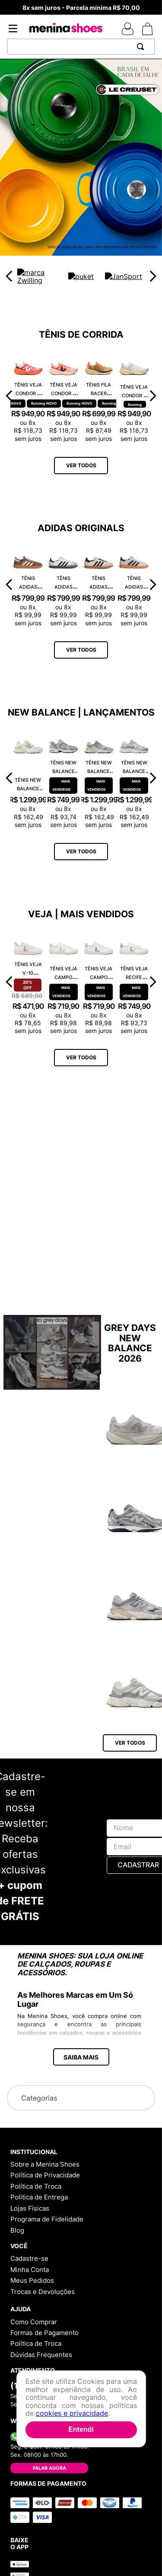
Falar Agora (49, 2468)
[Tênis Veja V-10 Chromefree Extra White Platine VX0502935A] (28, 981)
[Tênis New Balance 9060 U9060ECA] (28, 778)
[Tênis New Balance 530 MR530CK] (63, 778)
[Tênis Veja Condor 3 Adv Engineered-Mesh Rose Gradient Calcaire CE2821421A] (63, 395)
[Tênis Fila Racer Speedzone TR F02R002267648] (99, 395)
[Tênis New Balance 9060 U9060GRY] (99, 778)
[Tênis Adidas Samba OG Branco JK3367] (63, 584)
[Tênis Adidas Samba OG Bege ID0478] (99, 584)
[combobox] (81, 46)
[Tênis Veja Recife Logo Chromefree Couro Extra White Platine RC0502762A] (134, 981)
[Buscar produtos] (142, 46)
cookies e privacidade (72, 2413)
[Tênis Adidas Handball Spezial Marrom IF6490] (28, 584)
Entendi (81, 2429)
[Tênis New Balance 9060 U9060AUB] (134, 778)
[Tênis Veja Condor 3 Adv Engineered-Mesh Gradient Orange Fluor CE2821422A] (28, 395)
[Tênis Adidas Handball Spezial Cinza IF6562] (134, 584)
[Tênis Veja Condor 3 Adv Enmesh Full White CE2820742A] (134, 395)
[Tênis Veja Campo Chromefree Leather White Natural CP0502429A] (63, 981)
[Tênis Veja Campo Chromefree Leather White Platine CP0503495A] (99, 981)
